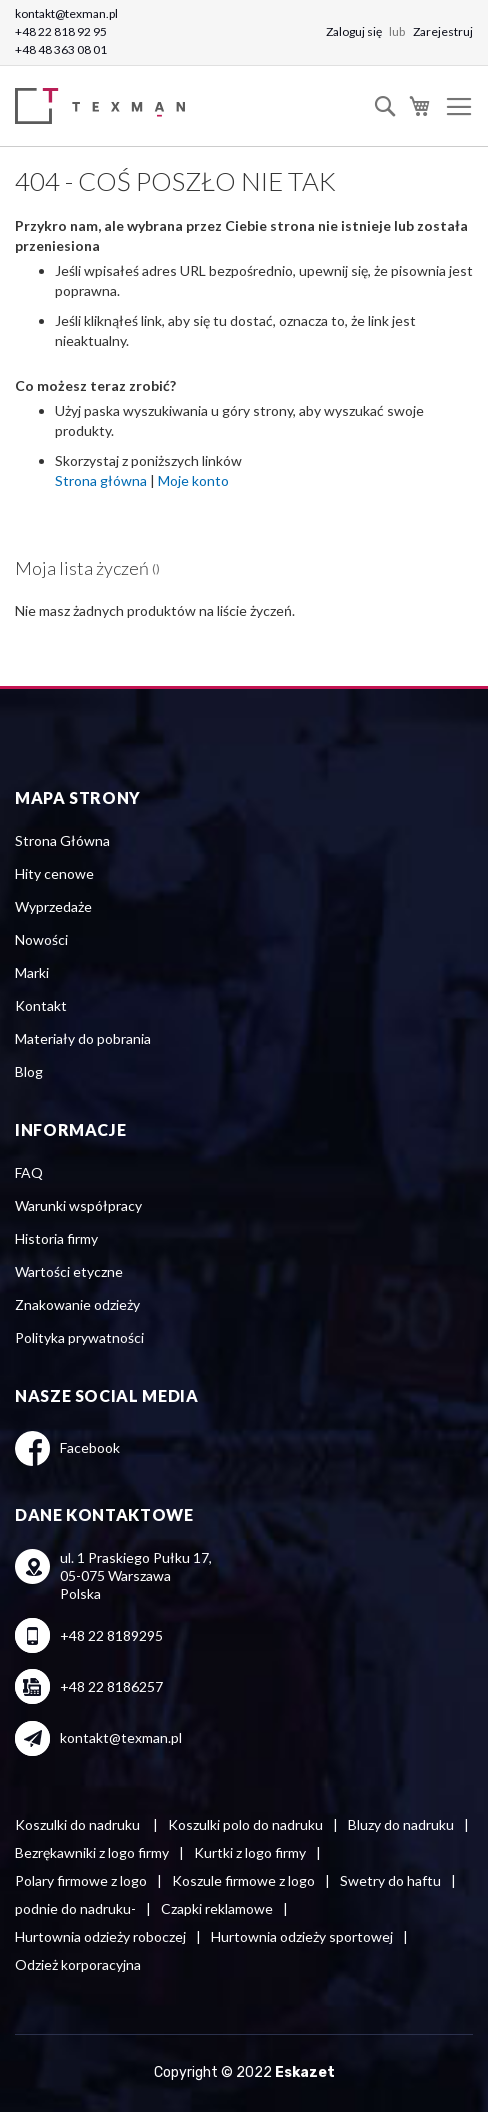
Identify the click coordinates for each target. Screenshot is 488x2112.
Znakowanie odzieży (77, 1304)
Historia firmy (56, 1238)
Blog (29, 1071)
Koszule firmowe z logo (243, 1880)
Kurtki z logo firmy (250, 1852)
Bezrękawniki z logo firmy (92, 1852)
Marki (32, 972)
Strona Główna (62, 840)
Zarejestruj (443, 31)
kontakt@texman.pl (66, 13)
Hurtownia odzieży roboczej (100, 1936)
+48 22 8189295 (111, 1635)
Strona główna (101, 480)
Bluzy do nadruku (401, 1824)
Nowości (41, 939)
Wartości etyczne (69, 1271)
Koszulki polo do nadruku (245, 1824)
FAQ (29, 1172)
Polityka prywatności (79, 1337)
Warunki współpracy (78, 1205)
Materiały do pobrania (83, 1038)
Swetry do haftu (390, 1880)
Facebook (90, 1447)
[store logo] (105, 106)
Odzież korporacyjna (78, 1964)
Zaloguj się (355, 31)
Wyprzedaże (53, 906)
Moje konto (193, 480)
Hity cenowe (54, 873)
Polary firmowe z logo (81, 1880)
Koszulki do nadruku (79, 1824)
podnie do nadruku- (75, 1908)
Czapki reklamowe (217, 1908)
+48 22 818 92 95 (61, 31)
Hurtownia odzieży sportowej (302, 1936)
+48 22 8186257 (111, 1686)
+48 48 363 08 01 (61, 49)
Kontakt (41, 1005)
